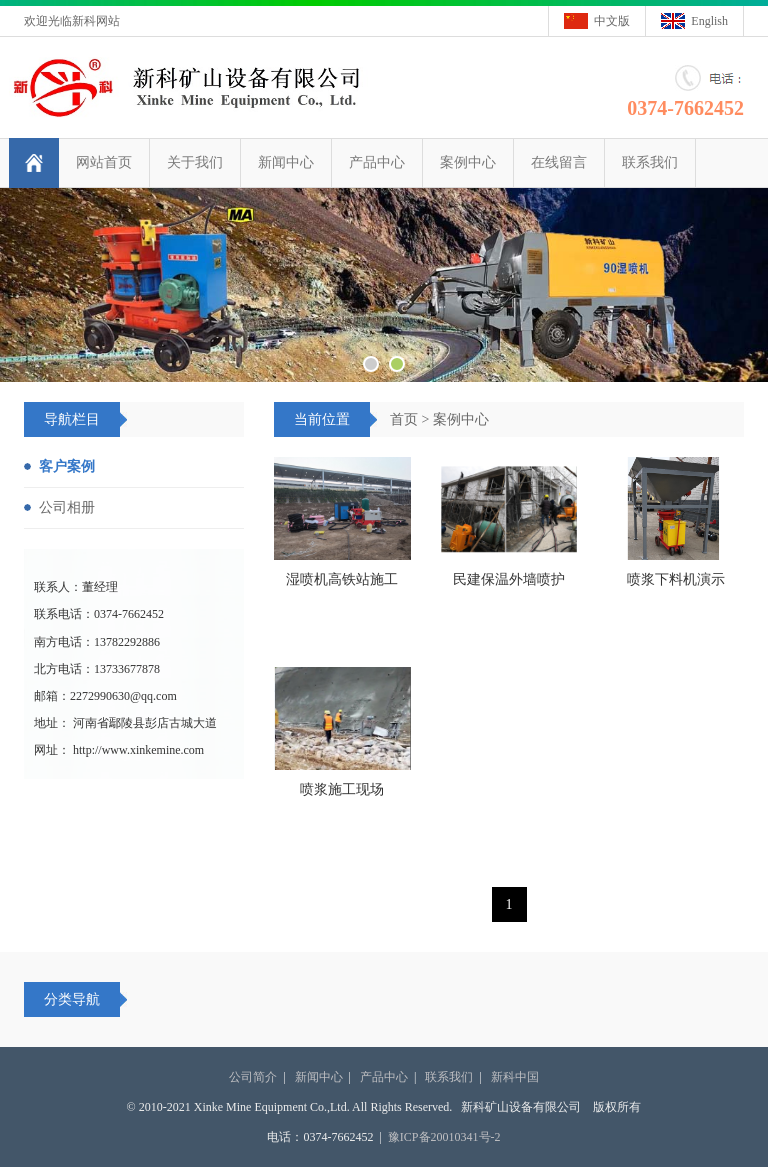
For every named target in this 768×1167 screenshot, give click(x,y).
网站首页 (104, 162)
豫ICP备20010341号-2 (444, 1137)
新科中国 (515, 1077)
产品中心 (377, 162)
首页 (404, 419)
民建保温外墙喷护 (509, 579)
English (709, 21)
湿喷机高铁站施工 (342, 579)
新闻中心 (286, 162)
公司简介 (253, 1077)
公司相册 (67, 507)
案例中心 (468, 162)
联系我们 (650, 162)
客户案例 (67, 466)
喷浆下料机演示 (676, 579)
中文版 (612, 21)
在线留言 (559, 162)
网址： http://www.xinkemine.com (119, 750)
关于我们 (195, 162)
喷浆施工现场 (342, 789)
